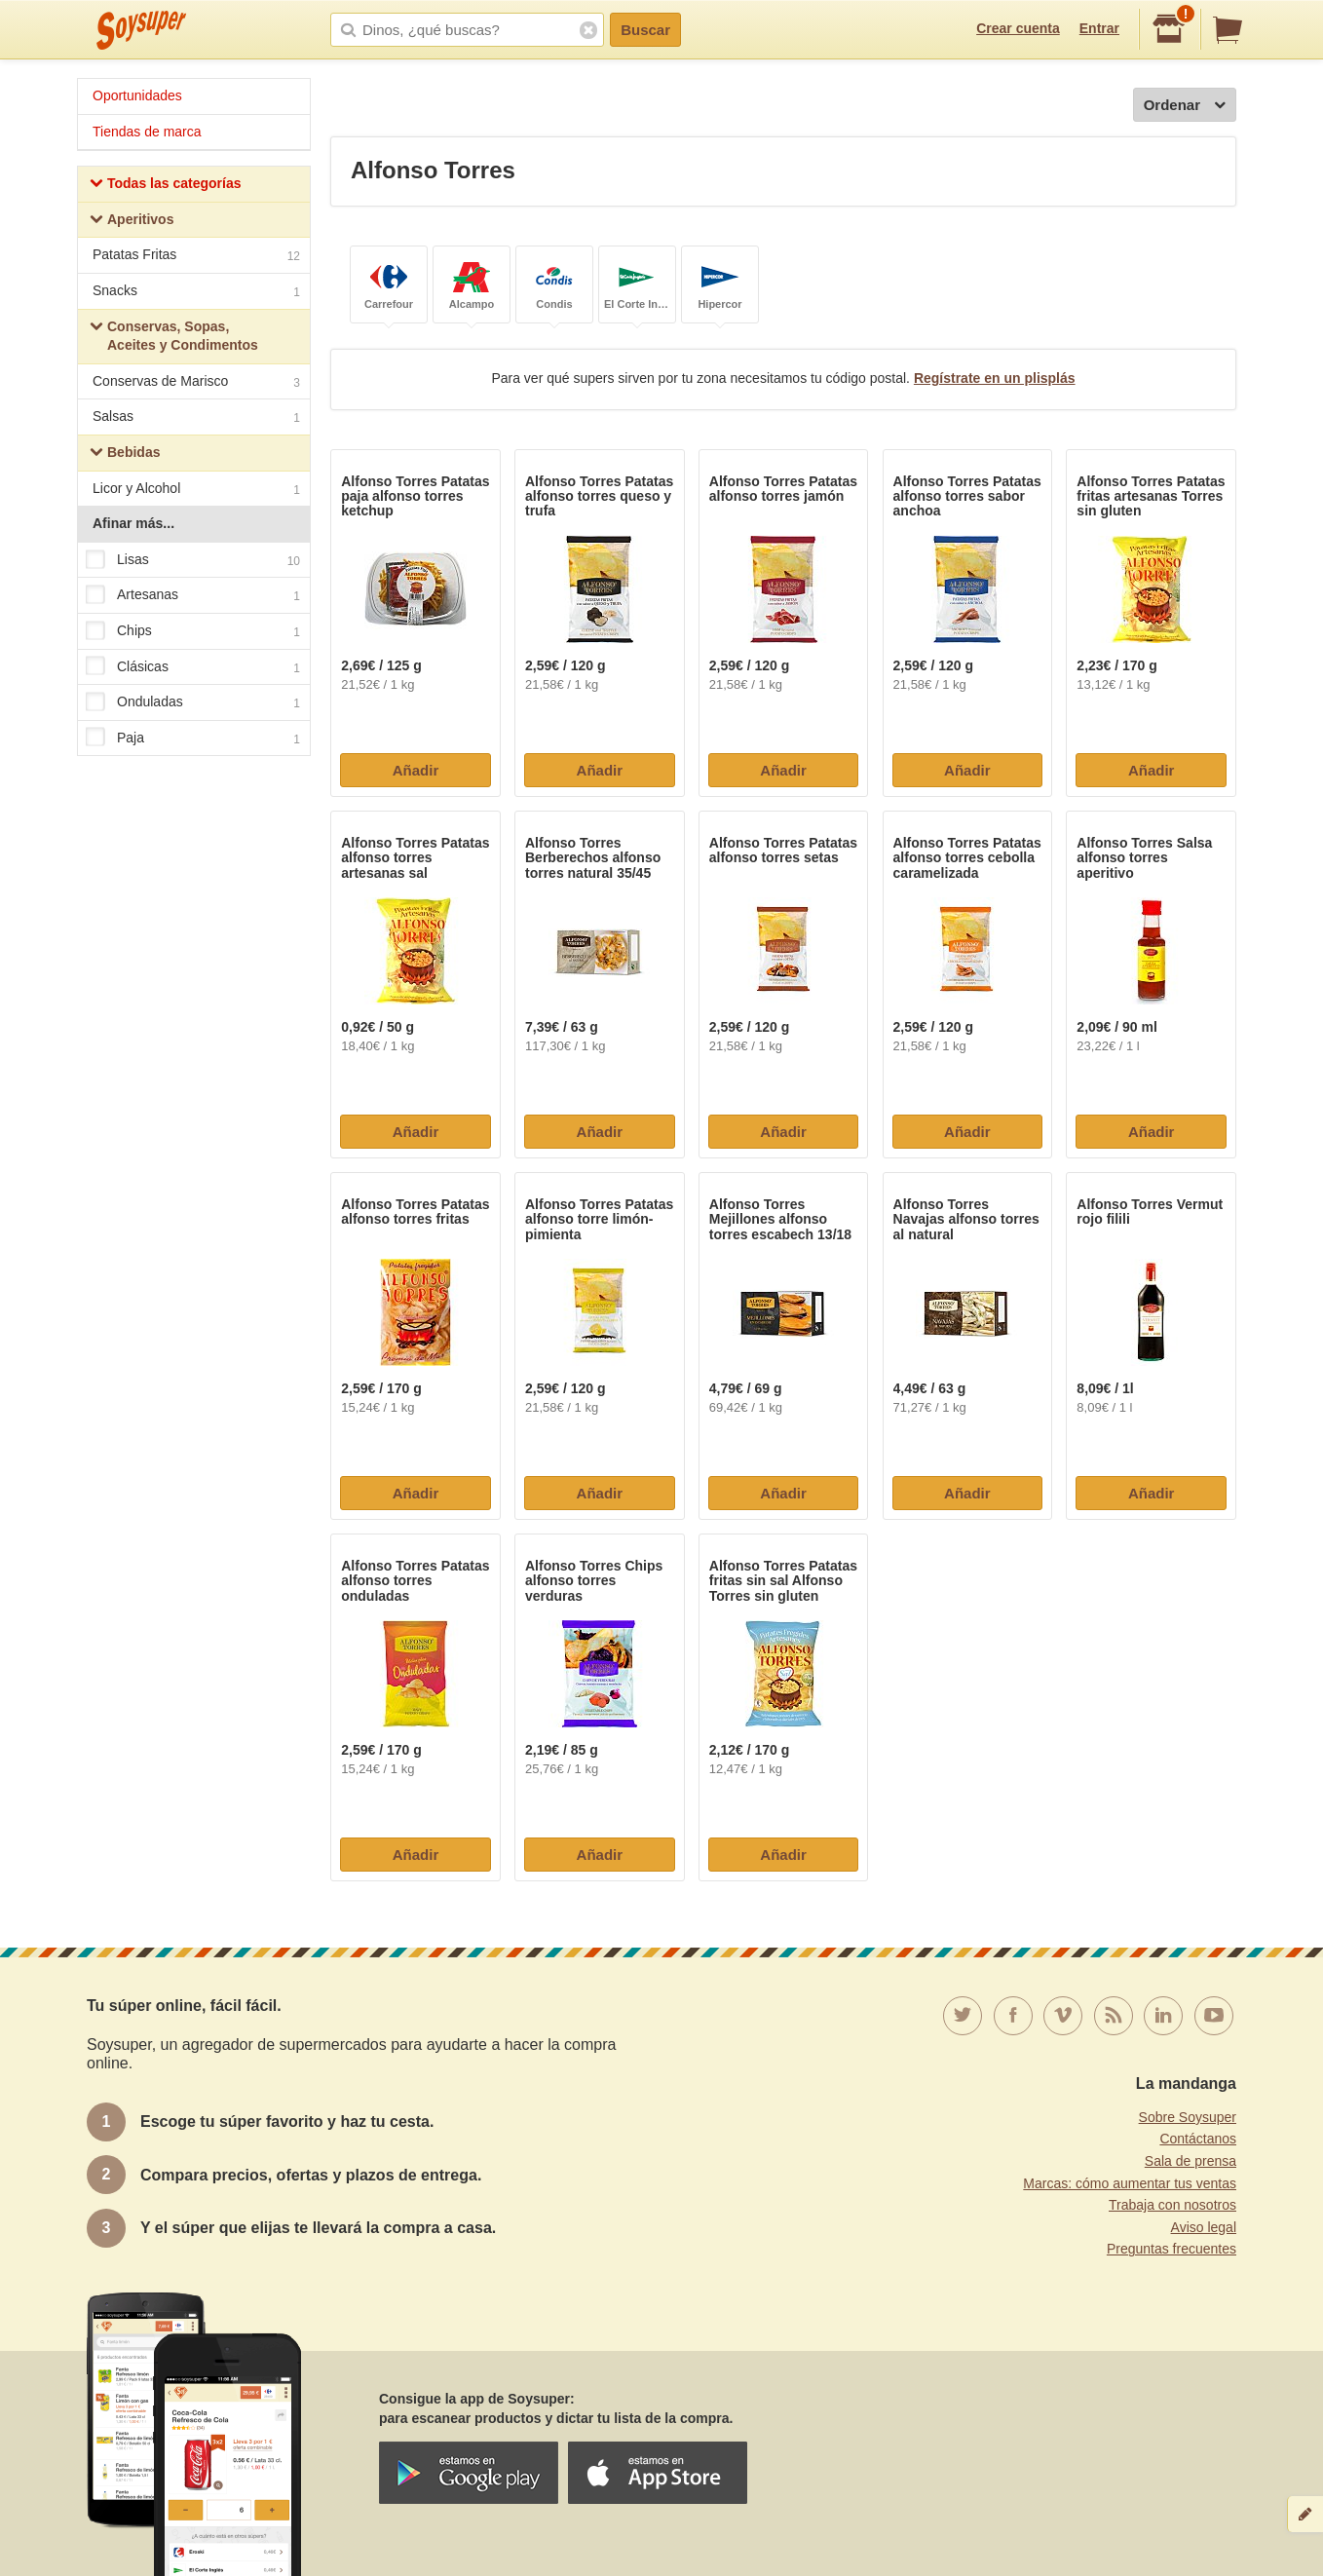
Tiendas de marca (147, 131)
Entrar (1099, 28)
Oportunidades (137, 95)
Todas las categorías (165, 185)
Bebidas (125, 454)
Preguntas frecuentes (1171, 2248)
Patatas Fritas (196, 256)
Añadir (416, 770)
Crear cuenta (1018, 28)
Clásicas (193, 667)
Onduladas (193, 702)
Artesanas (193, 596)
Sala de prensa (1190, 2161)
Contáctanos (1197, 2138)
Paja (193, 738)
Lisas (193, 560)
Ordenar (1185, 105)
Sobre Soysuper (1187, 2117)
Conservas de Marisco (196, 383)
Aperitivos (131, 221)
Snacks (196, 293)
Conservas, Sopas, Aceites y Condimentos (174, 336)
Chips (193, 631)
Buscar (645, 29)
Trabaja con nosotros (1172, 2205)
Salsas (196, 418)
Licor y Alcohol (196, 490)
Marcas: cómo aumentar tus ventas (1129, 2183)
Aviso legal (1203, 2227)
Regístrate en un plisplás (995, 378)
